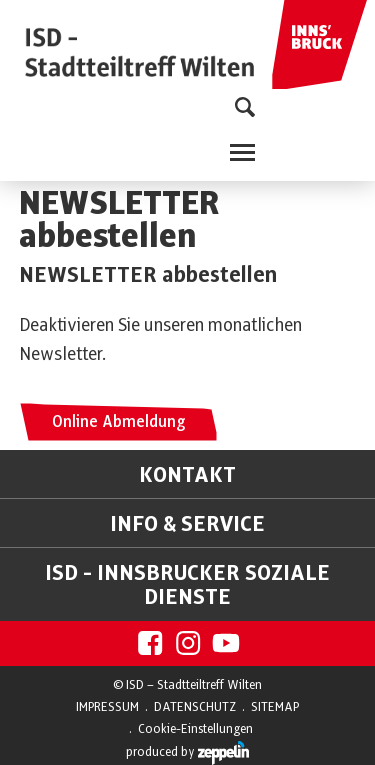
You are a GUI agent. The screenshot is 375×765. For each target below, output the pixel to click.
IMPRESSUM (107, 707)
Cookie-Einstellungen (195, 729)
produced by (187, 753)
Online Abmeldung (118, 422)
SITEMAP (275, 707)
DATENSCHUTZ (195, 707)
